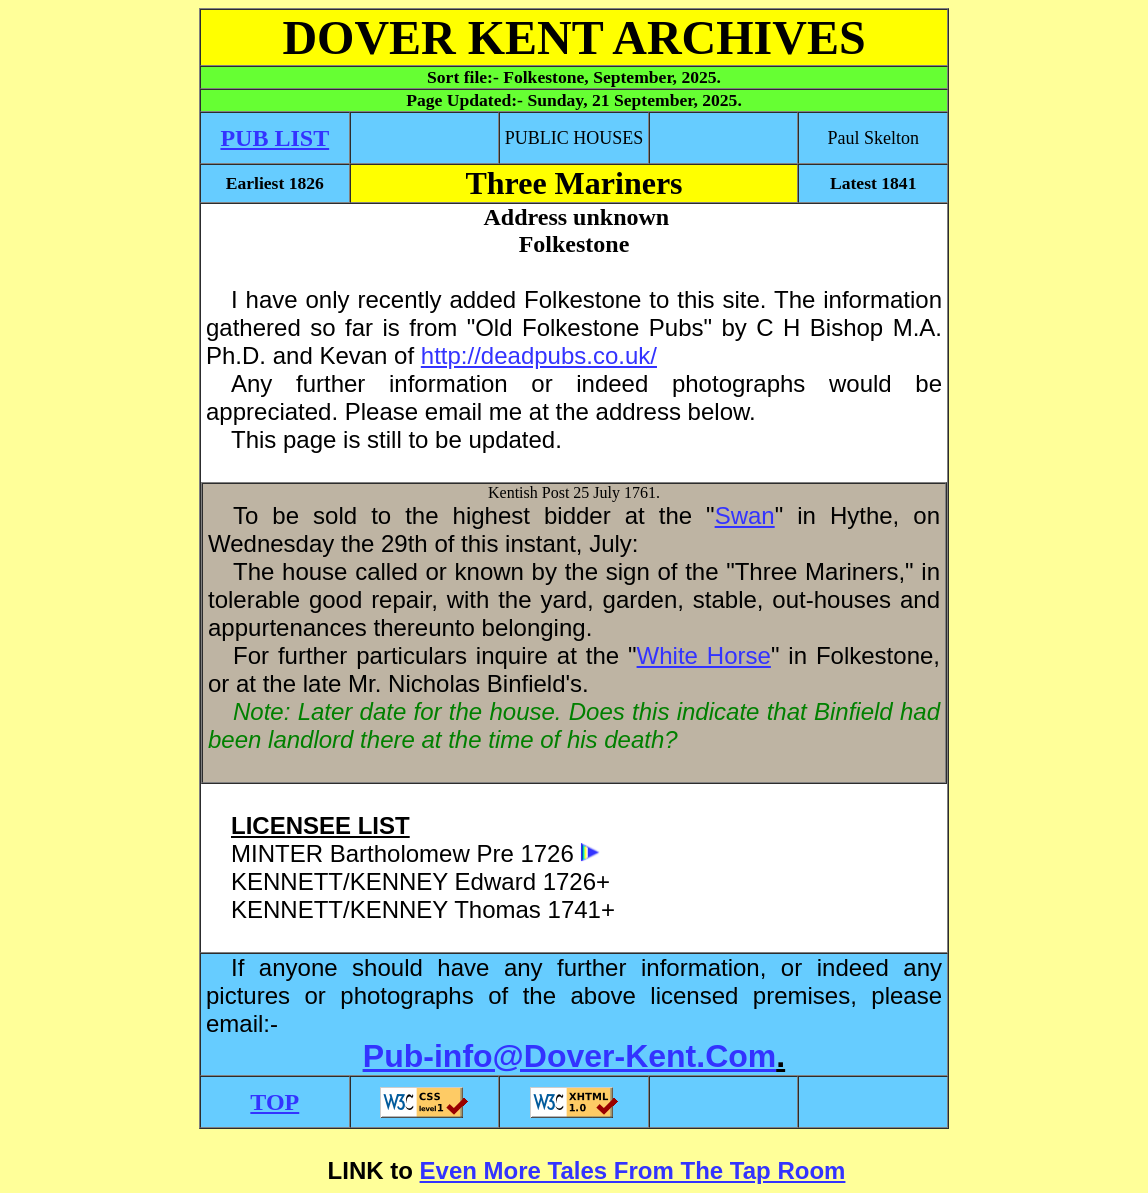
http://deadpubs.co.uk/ (539, 355)
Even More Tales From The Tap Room (633, 1170)
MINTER (277, 853)
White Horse (704, 655)
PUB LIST (274, 138)
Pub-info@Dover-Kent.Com (569, 1056)
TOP (274, 1102)
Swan (745, 515)
